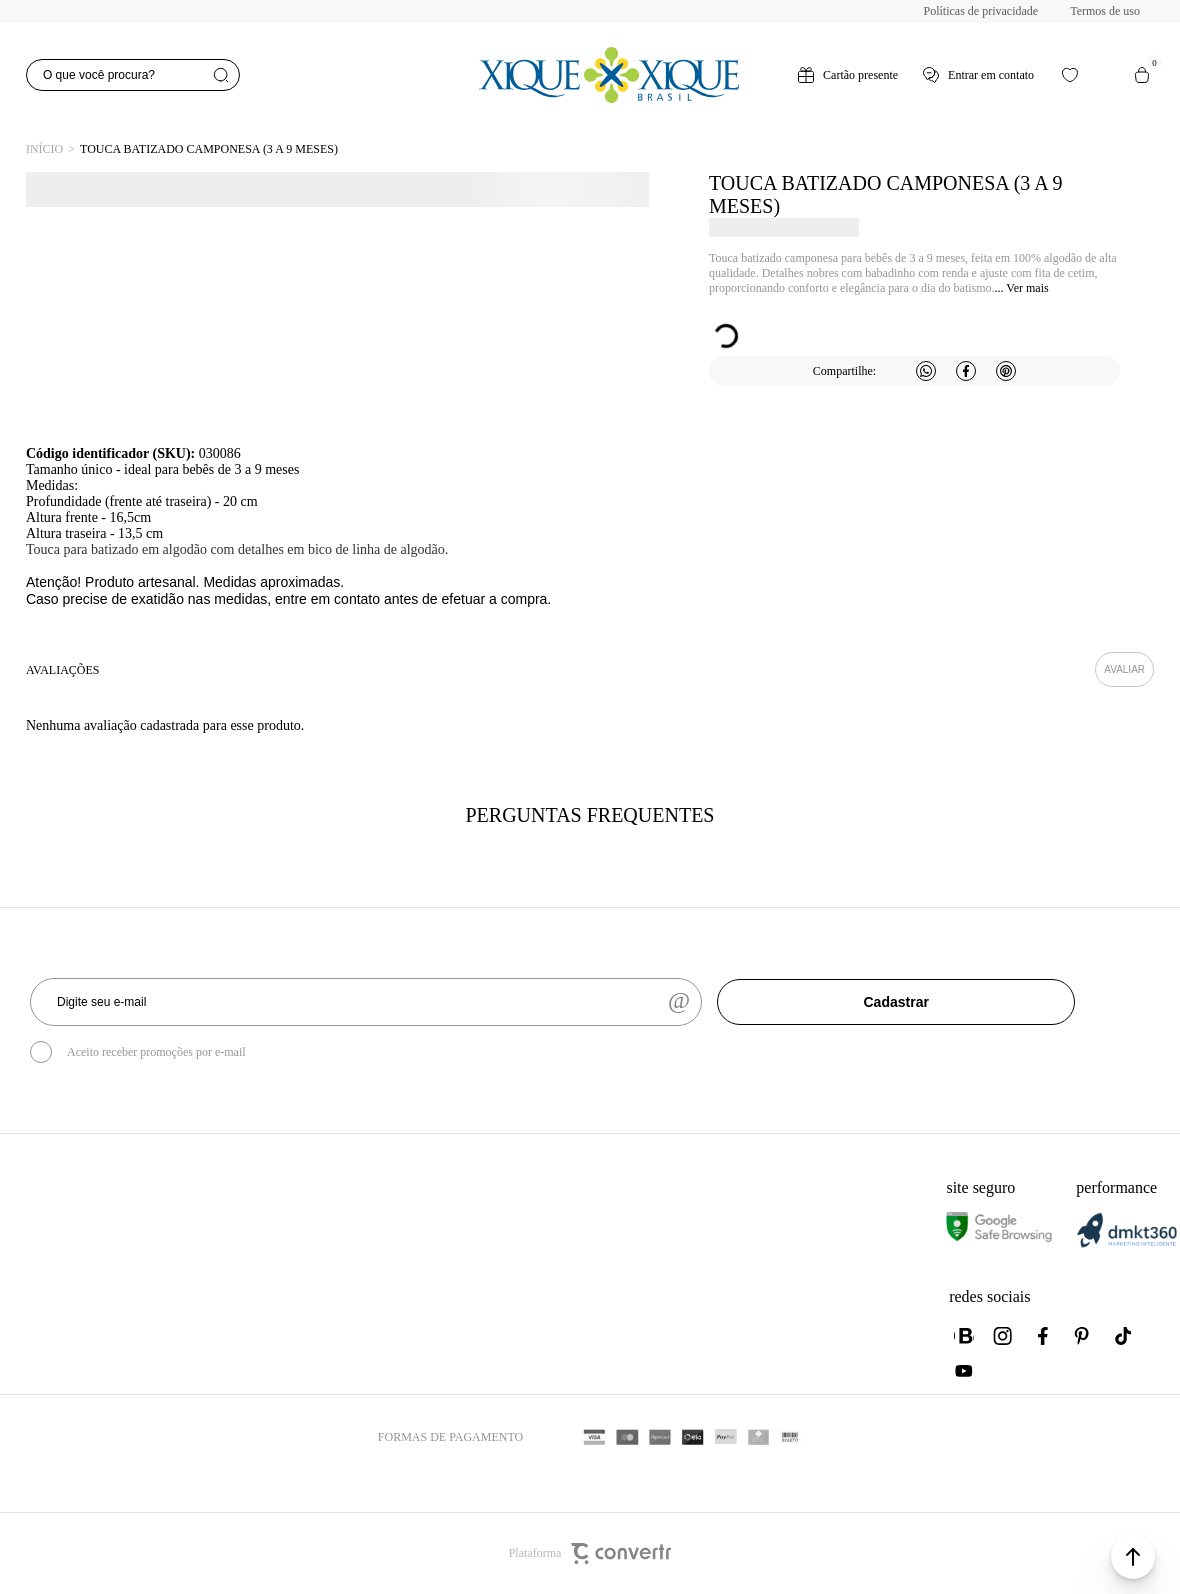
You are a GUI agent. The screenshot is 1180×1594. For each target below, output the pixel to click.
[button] (1133, 1557)
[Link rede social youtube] (964, 1371)
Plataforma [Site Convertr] (590, 1553)
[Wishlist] (1070, 75)
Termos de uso (1105, 11)
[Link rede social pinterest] (1084, 1336)
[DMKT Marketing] (1126, 1243)
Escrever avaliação (1124, 669)
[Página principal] (609, 75)
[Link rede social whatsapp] (964, 1336)
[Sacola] (1142, 75)
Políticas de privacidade (981, 11)
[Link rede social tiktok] (1124, 1336)
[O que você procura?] (133, 75)
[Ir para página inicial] (44, 149)
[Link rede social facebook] (1044, 1336)
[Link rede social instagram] (1004, 1336)
